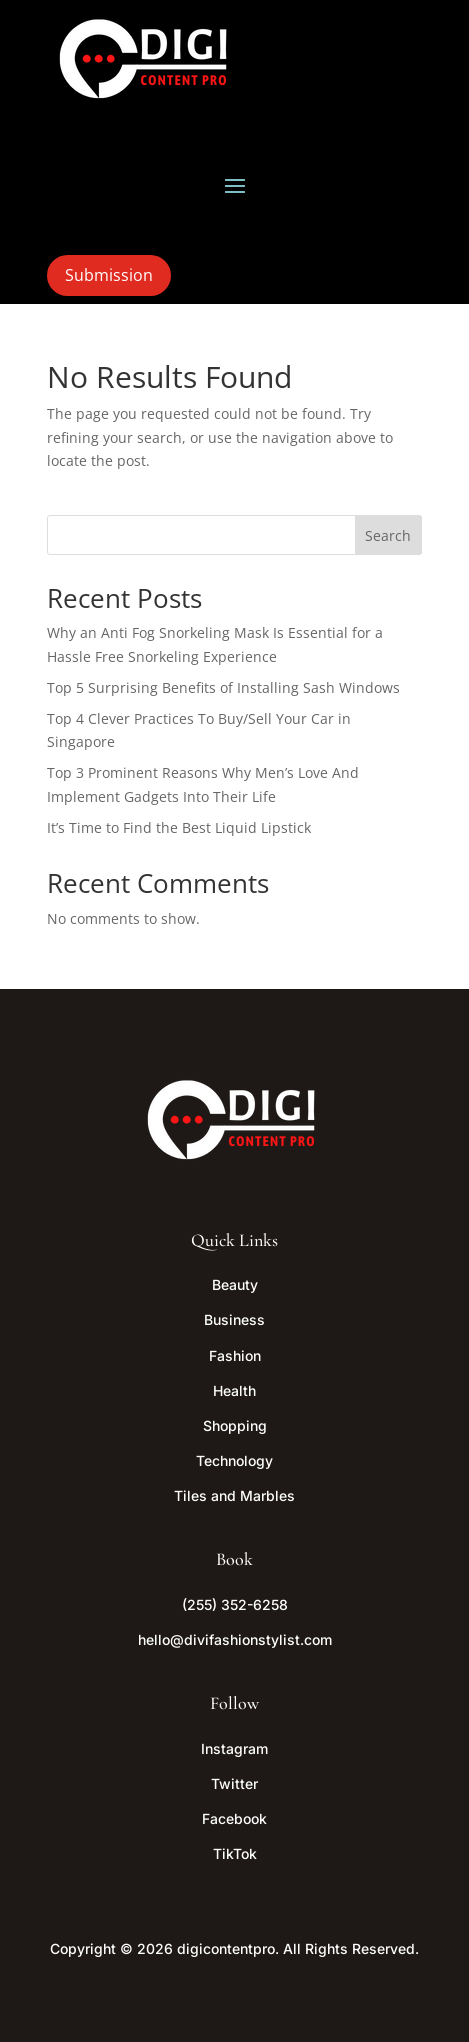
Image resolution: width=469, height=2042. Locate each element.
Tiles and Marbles (234, 1495)
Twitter (234, 1783)
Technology (234, 1460)
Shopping (235, 1425)
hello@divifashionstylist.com (235, 1639)
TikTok (235, 1853)
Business (234, 1319)
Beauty (235, 1284)
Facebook (234, 1818)
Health (234, 1390)
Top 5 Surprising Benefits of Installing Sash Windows (223, 687)
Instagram (234, 1748)
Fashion (235, 1355)
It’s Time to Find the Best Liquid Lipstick (179, 827)
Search (388, 535)
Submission (109, 275)
